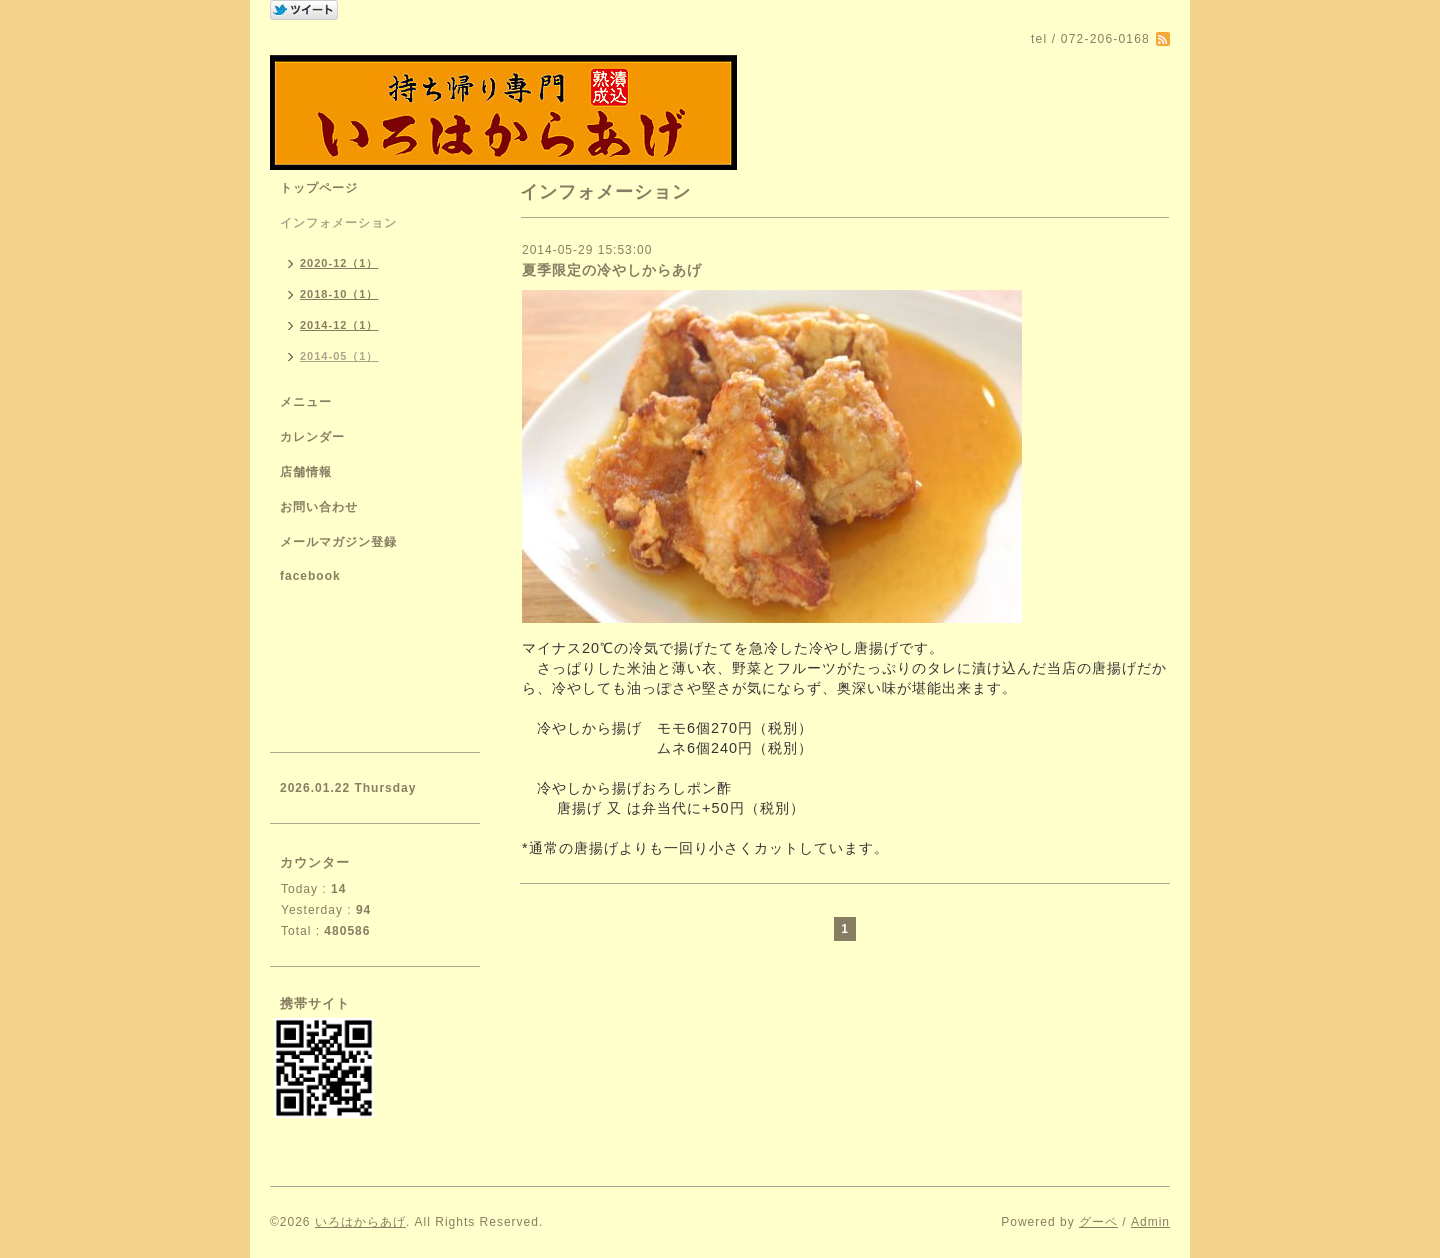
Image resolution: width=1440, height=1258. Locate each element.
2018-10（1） (339, 294)
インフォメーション (338, 223)
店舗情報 (306, 472)
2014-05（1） (339, 356)
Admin (1150, 1222)
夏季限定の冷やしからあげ (612, 270)
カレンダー (312, 437)
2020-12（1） (339, 263)
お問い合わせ (319, 507)
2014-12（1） (339, 325)
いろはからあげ (360, 1222)
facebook (310, 576)
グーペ (1098, 1222)
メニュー (306, 402)
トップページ (319, 188)
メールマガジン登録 (338, 542)
